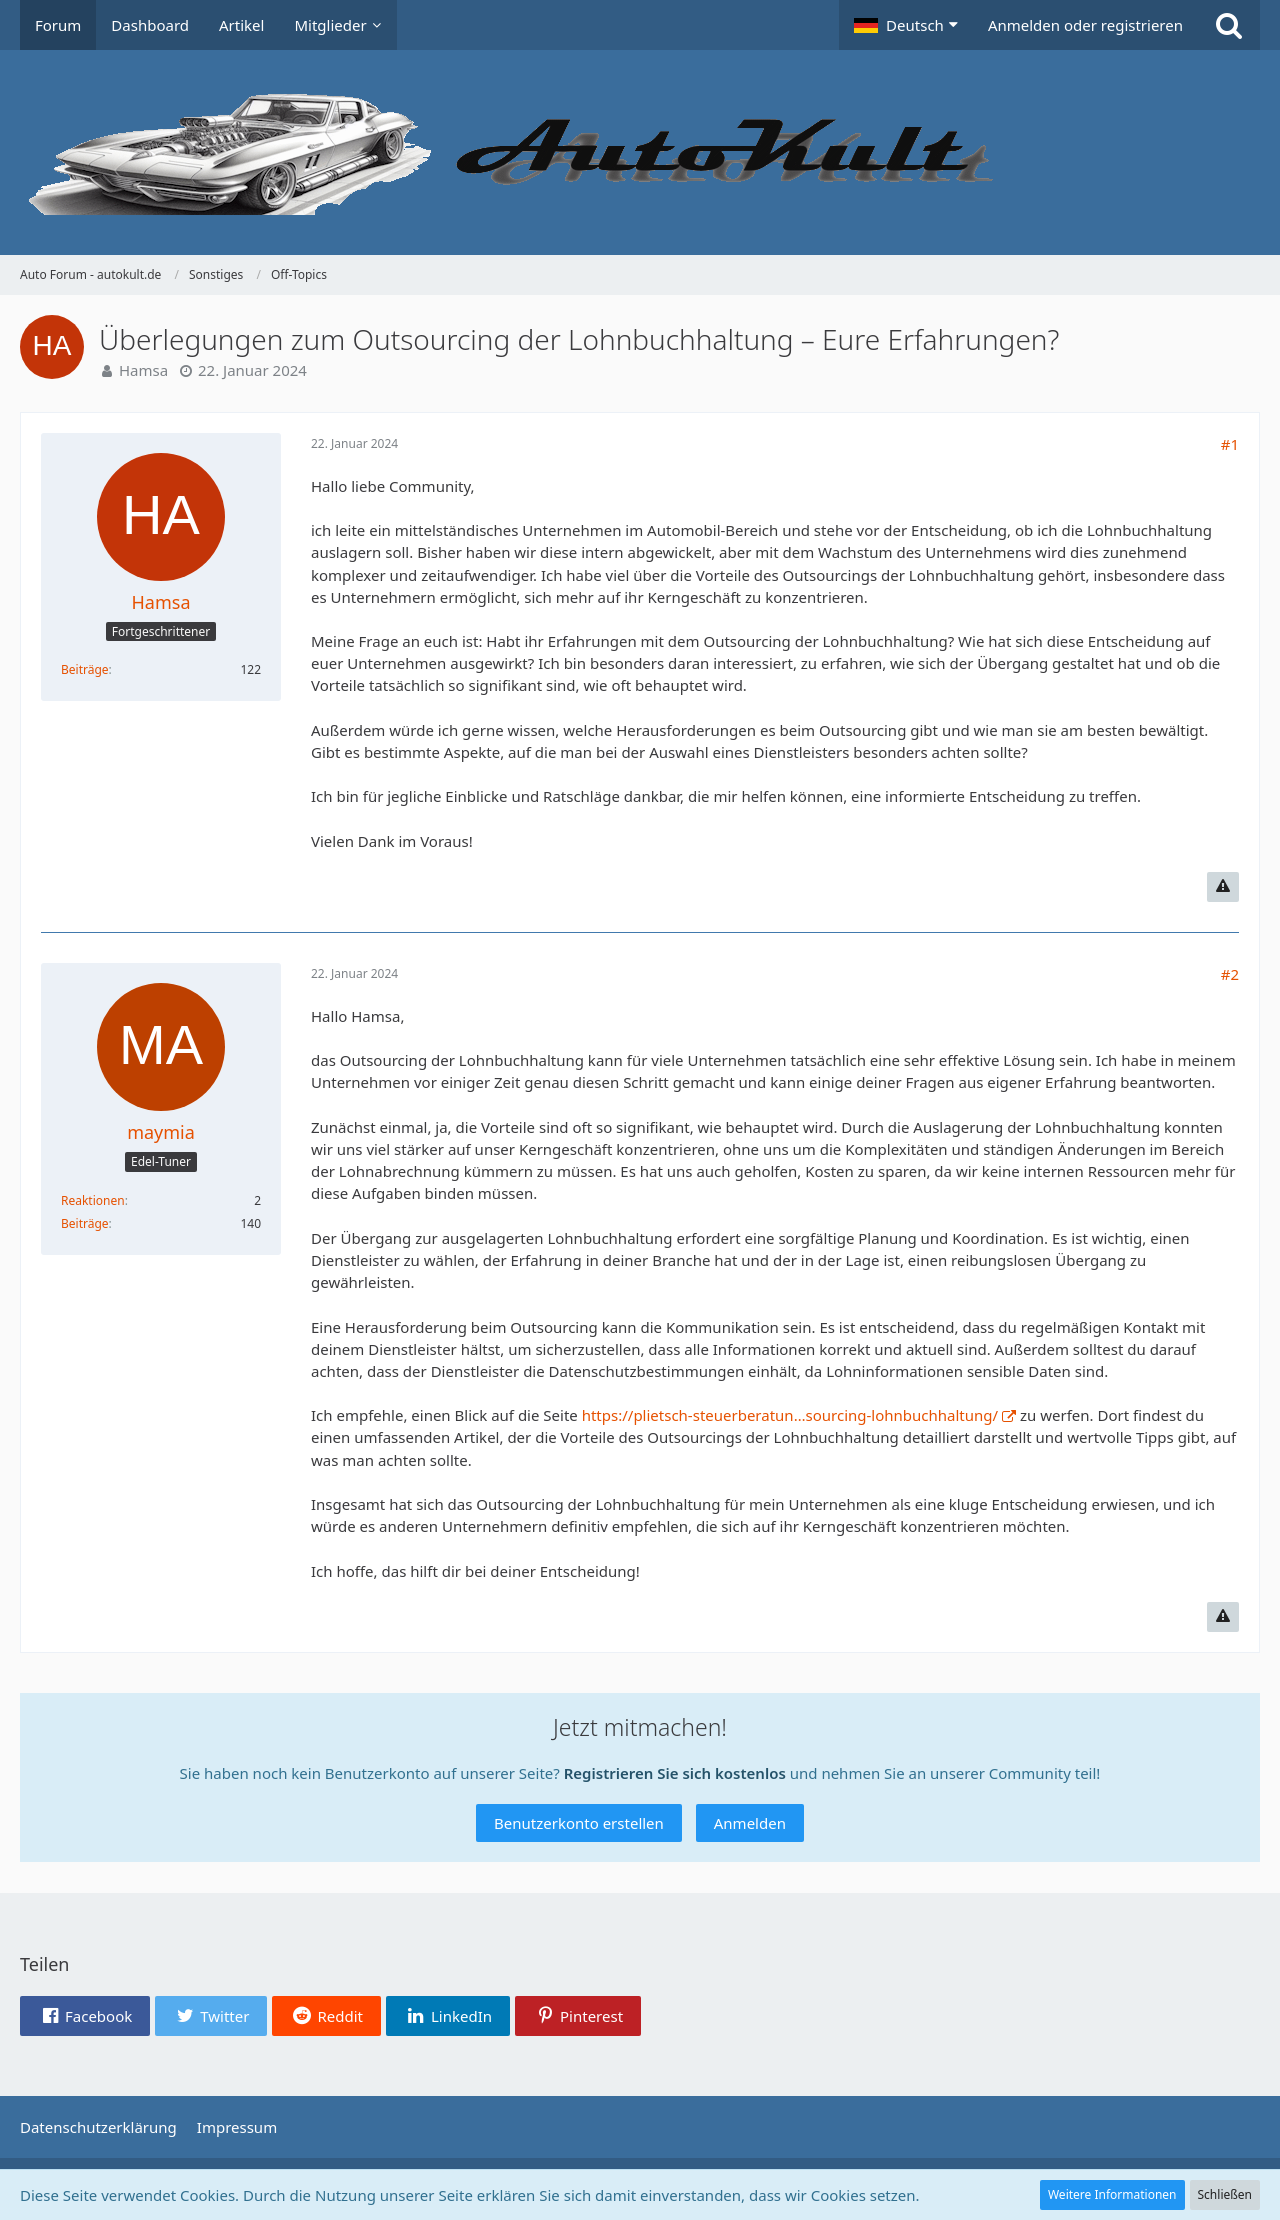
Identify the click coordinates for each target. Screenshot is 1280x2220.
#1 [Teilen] (1230, 444)
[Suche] (1229, 25)
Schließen (1225, 2194)
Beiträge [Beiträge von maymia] (85, 1223)
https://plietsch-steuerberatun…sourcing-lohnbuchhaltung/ (790, 1415)
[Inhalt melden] (1223, 887)
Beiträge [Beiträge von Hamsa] (85, 669)
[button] (906, 25)
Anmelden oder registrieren (1085, 25)
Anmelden (750, 1823)
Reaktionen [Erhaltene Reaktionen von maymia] (93, 1200)
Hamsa (143, 370)
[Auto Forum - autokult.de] (640, 152)
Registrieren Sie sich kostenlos (675, 1773)
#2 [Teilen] (1230, 974)
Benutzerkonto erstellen (579, 1823)
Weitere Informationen (1112, 2194)
